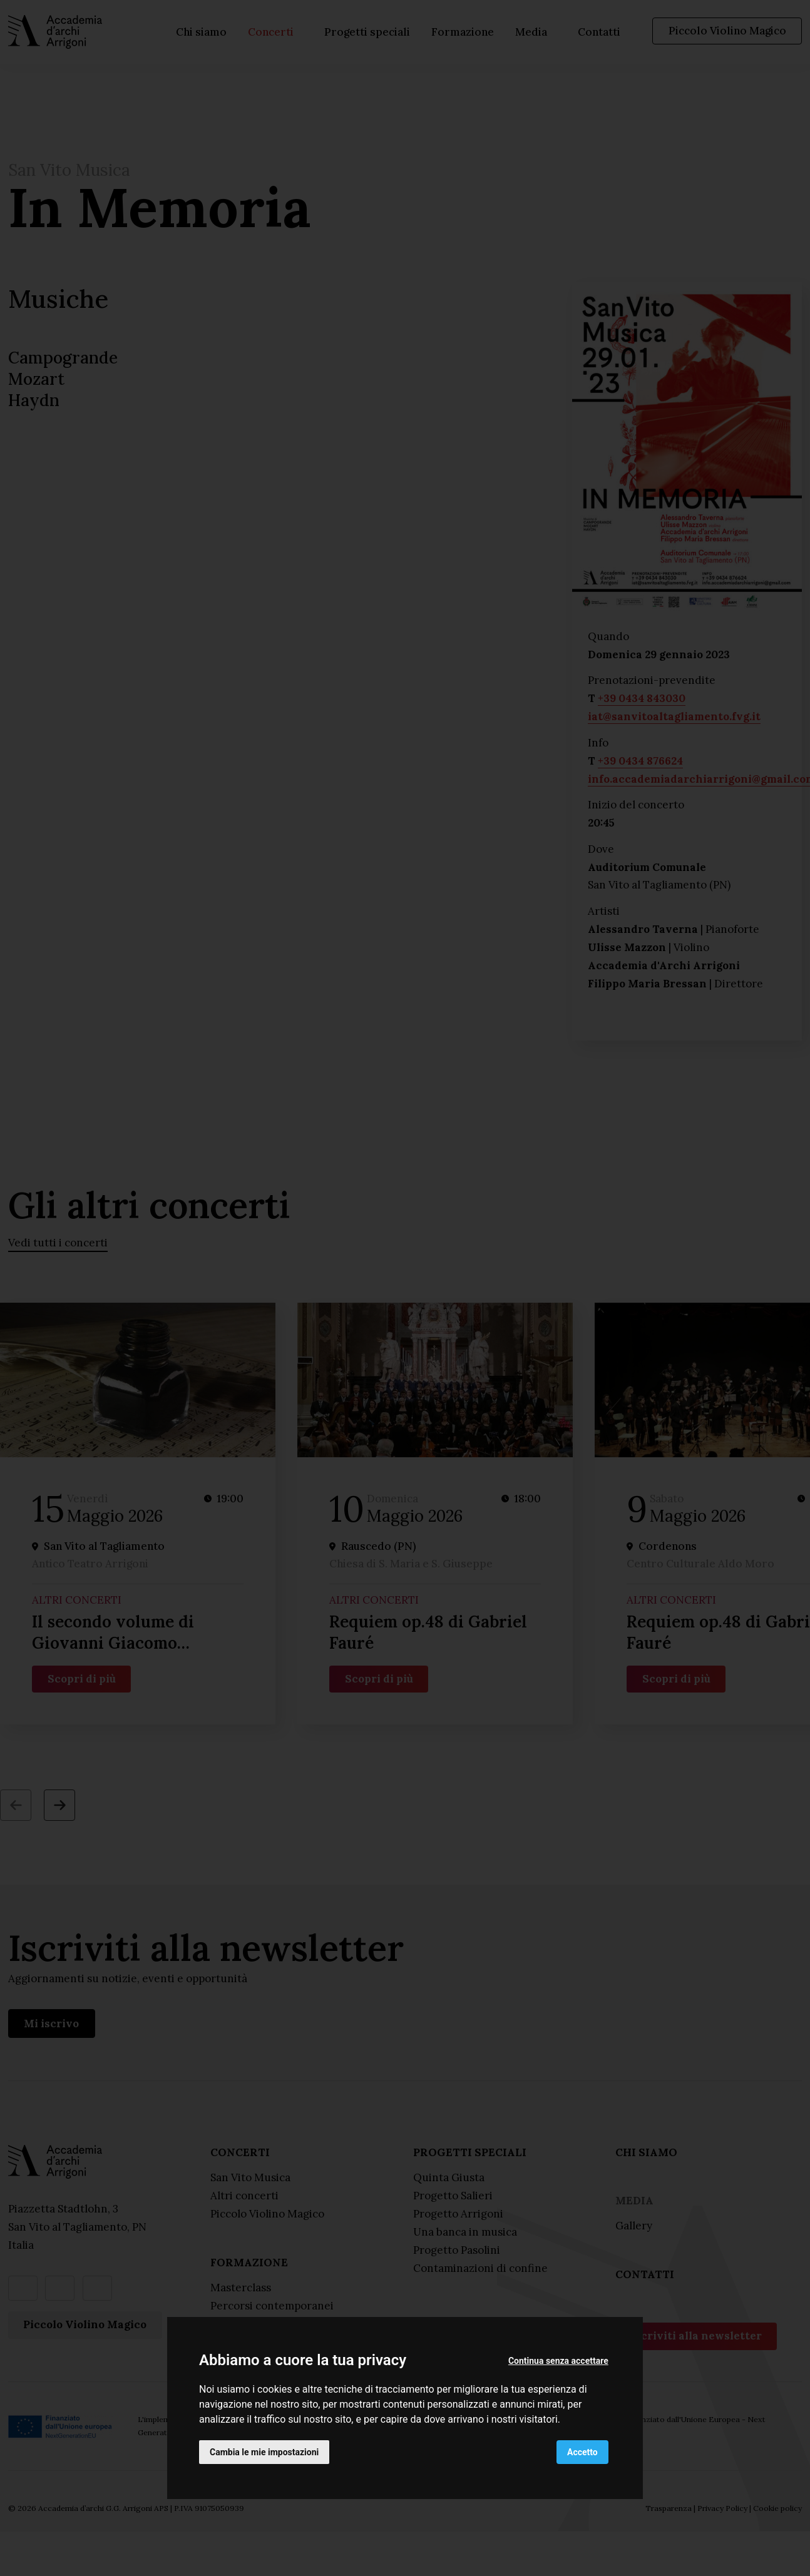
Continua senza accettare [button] (558, 2361)
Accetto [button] (582, 2452)
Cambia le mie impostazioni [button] (264, 2452)
